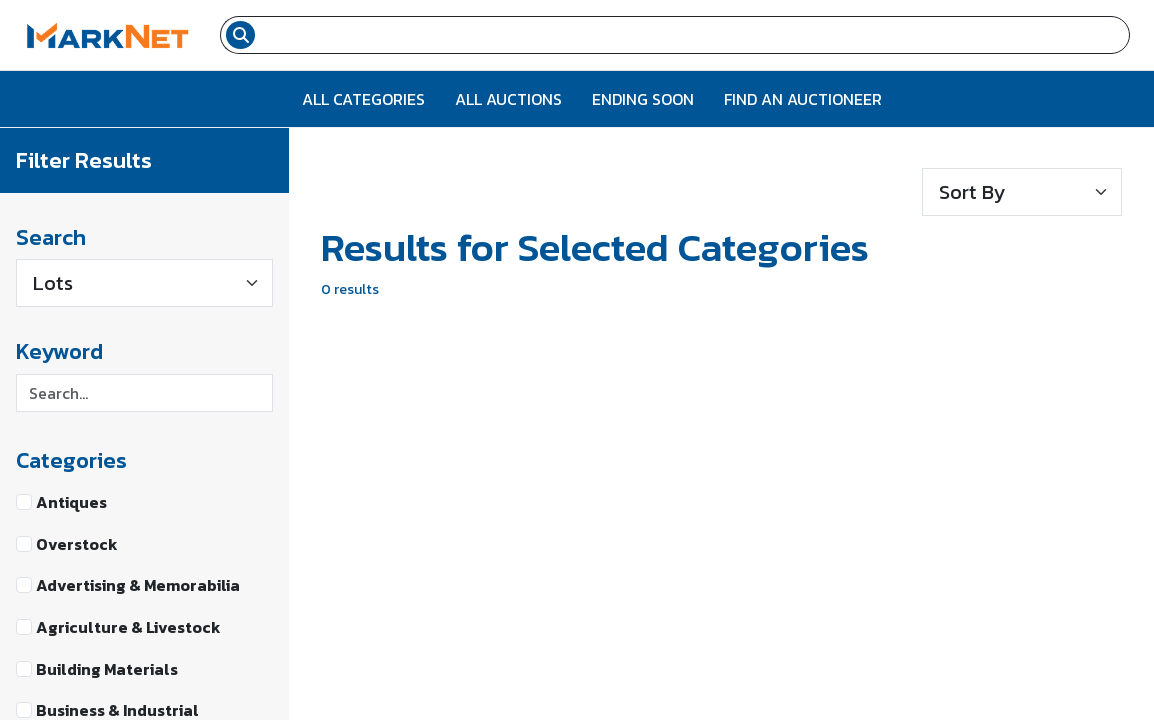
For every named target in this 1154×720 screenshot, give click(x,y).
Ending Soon (643, 99)
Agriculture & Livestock (128, 627)
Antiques (71, 502)
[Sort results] (1022, 192)
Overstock (77, 544)
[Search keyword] (144, 393)
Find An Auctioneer (803, 99)
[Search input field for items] (695, 35)
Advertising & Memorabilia (138, 585)
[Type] (144, 283)
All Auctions (508, 99)
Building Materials (107, 669)
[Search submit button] (240, 35)
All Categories (363, 99)
